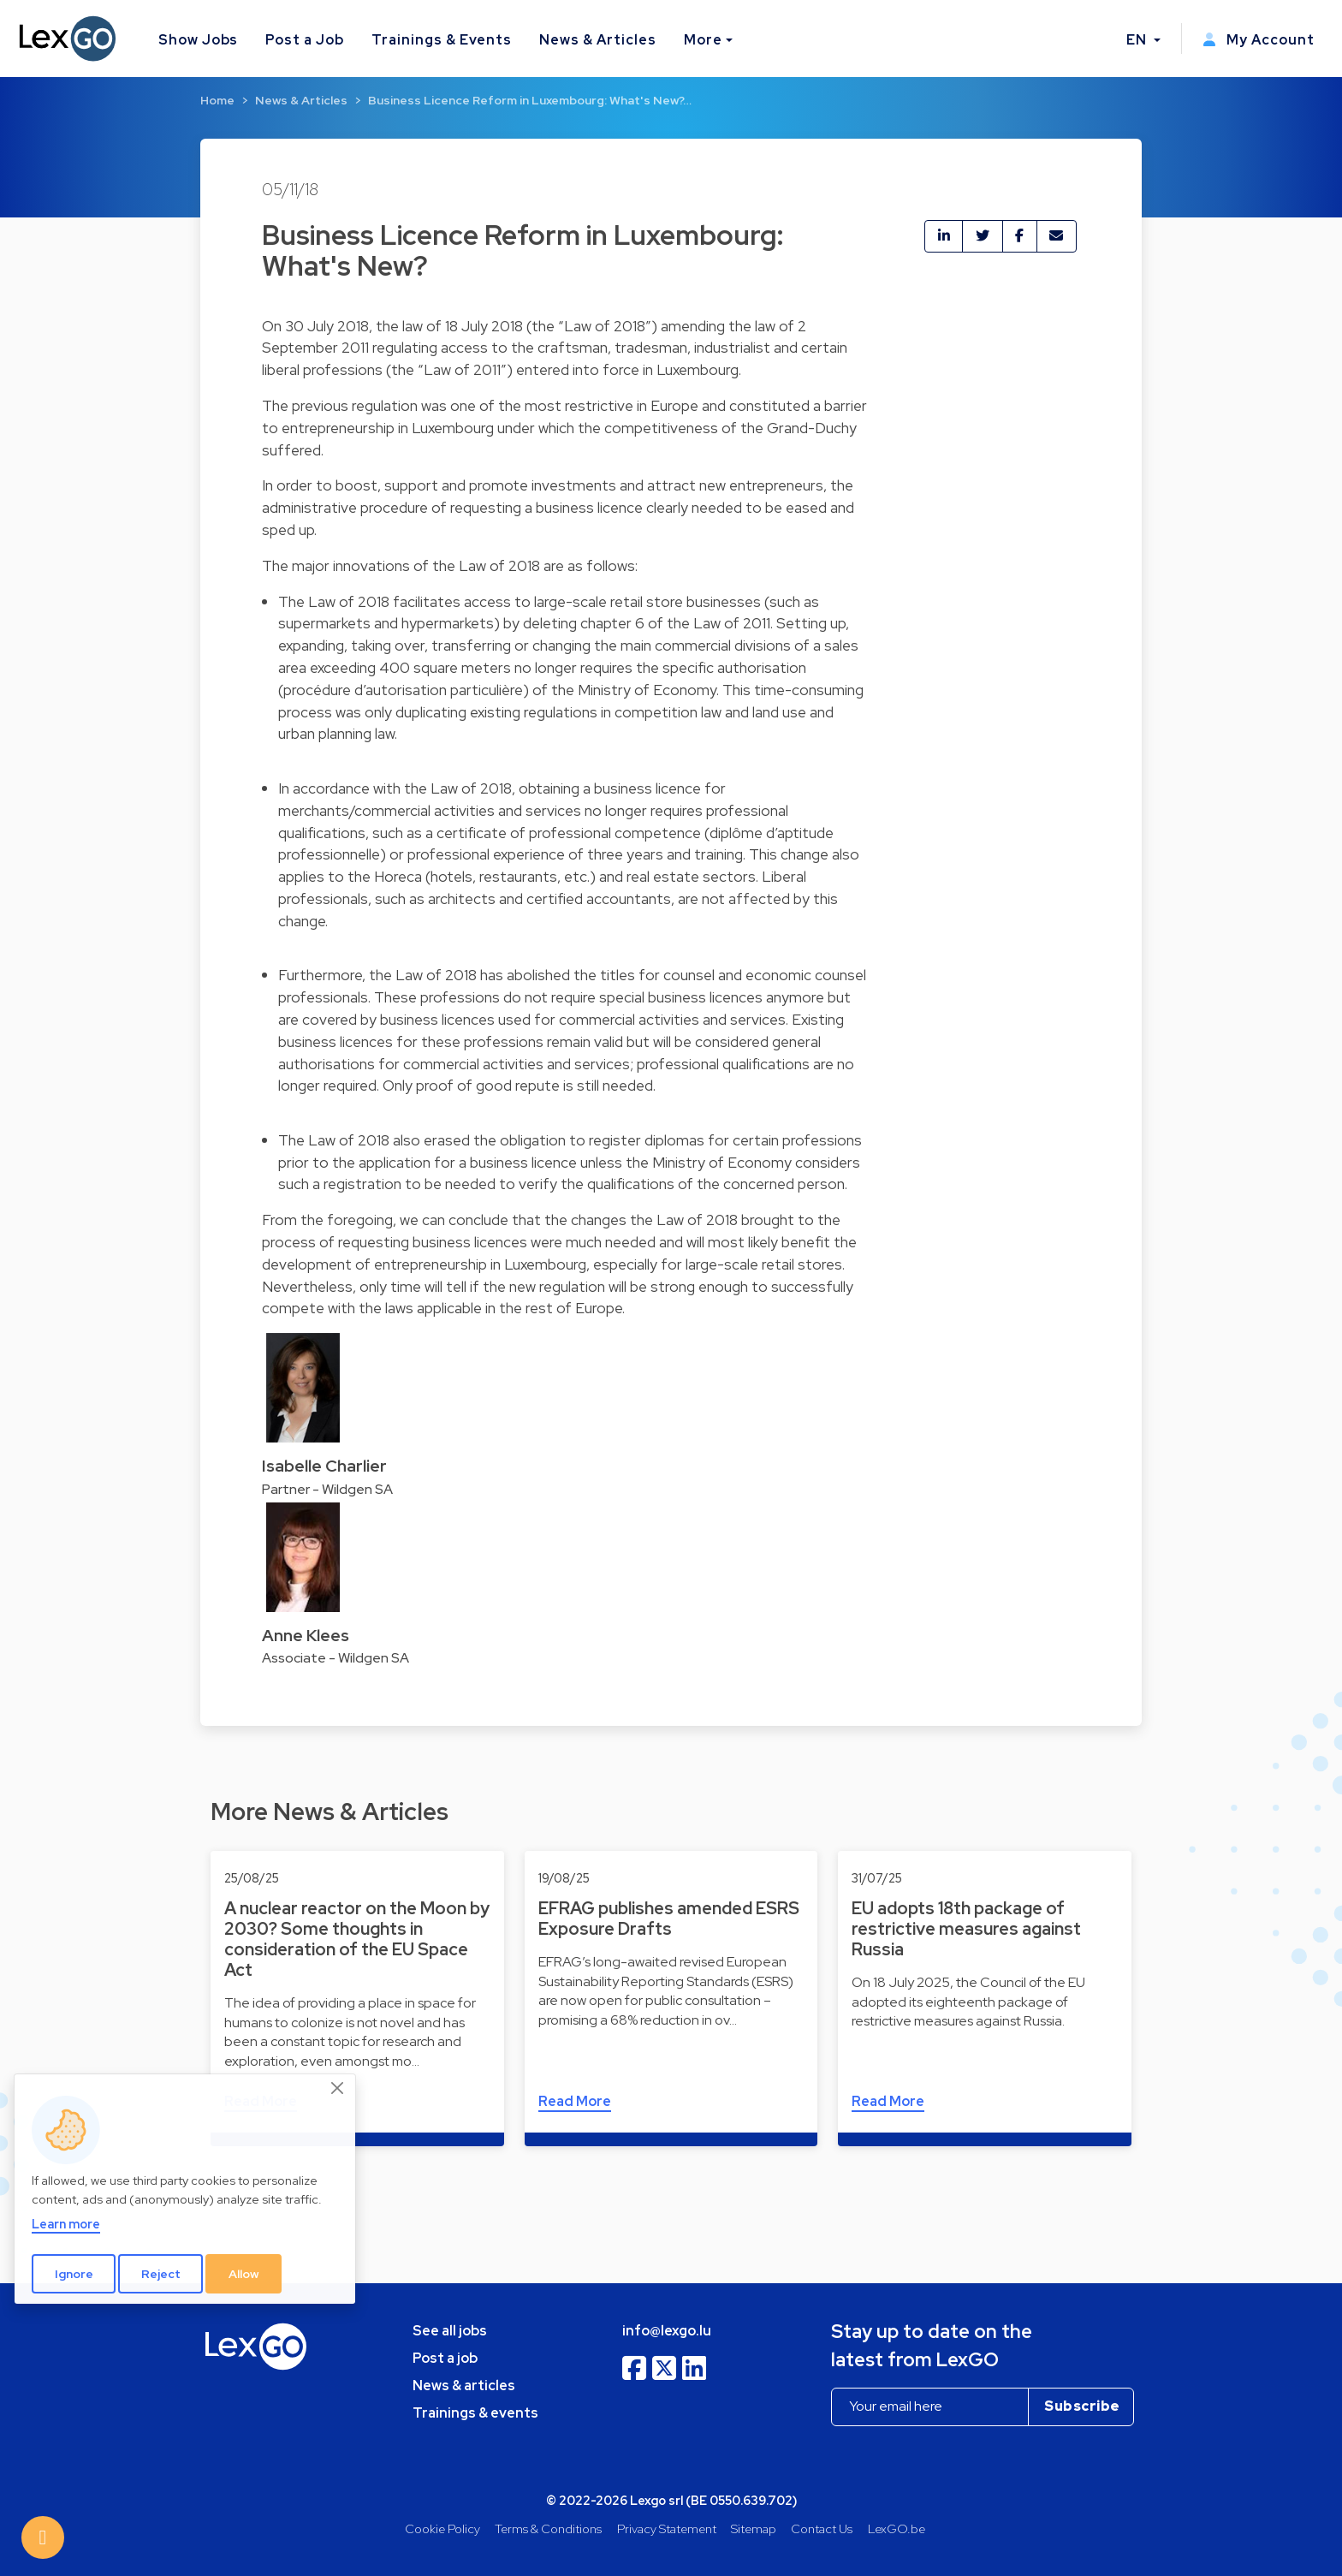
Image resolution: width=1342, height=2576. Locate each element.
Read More (574, 2101)
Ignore (74, 2274)
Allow (244, 2274)
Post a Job (304, 40)
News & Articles (597, 40)
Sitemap (753, 2528)
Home (217, 100)
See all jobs (450, 2331)
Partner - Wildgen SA (327, 1489)
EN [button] (1138, 40)
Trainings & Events (441, 40)
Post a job (445, 2358)
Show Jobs (198, 40)
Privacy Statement (666, 2528)
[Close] (338, 2089)
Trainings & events (475, 2413)
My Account (1258, 40)
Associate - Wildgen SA (335, 1658)
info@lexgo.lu (666, 2331)
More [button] (703, 40)
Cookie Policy (442, 2528)
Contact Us (821, 2528)
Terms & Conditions (548, 2528)
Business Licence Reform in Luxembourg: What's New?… (530, 100)
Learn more (66, 2224)
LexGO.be (896, 2528)
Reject (161, 2274)
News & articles (464, 2386)
